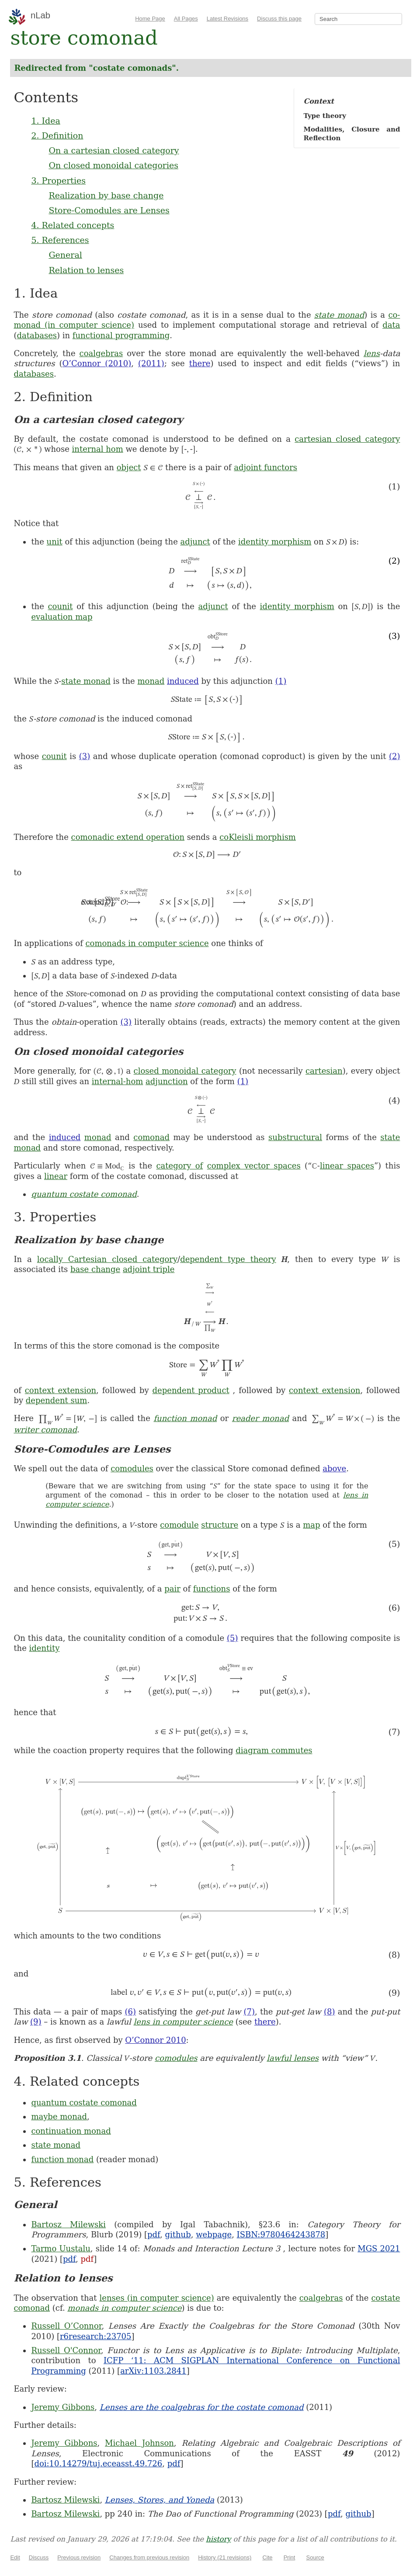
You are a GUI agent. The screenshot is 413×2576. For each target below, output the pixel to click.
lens (372, 353)
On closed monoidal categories (113, 165)
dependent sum (56, 1400)
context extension (60, 1390)
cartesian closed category (347, 439)
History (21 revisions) (224, 2557)
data (391, 324)
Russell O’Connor (66, 2325)
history (218, 2539)
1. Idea (45, 120)
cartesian (324, 1070)
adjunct (195, 541)
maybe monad (59, 2116)
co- (394, 314)
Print (289, 2557)
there (200, 363)
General (65, 255)
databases (37, 335)
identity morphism (274, 541)
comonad (151, 1137)
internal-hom (117, 1081)
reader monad (260, 1418)
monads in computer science (124, 2308)
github (178, 2234)
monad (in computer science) (74, 324)
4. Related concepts (72, 225)
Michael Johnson (139, 2443)
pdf (153, 2234)
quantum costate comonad (83, 1194)
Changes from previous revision (149, 2557)
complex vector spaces (254, 1165)
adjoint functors (265, 467)
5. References (60, 240)
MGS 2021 (378, 2248)
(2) (394, 756)
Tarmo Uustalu (60, 2248)
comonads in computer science (147, 943)
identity (44, 1648)
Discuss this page (279, 18)
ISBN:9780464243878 (281, 2234)
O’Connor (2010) (97, 363)
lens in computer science (183, 2021)
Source (315, 2557)
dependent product (191, 1390)
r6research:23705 (96, 2336)
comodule (179, 1524)
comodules (132, 1468)
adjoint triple (149, 1269)
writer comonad (45, 1429)
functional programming (121, 335)
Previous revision (79, 2557)
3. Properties (58, 180)
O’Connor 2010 (155, 2040)
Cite (267, 2557)
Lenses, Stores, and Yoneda (159, 2499)
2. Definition (57, 135)
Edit (15, 2557)
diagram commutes (274, 1750)
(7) (249, 2011)
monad (151, 681)
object (129, 467)
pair (172, 1588)
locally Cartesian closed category (107, 1259)
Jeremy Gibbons (62, 2407)
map (311, 1524)
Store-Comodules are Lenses (109, 210)
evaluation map (61, 616)
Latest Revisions (227, 18)
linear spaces (347, 1165)
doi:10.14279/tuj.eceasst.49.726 (98, 2463)
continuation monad (71, 2131)
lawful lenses (293, 2058)
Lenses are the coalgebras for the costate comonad (202, 2407)
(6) (130, 2011)
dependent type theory (228, 1259)
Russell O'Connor (66, 2350)
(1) (281, 681)
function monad (185, 1418)
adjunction (167, 1081)
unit (54, 541)
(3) (84, 756)
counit (60, 606)
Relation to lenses (86, 270)
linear (55, 1176)
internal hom (97, 449)
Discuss (39, 2557)
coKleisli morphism (257, 837)
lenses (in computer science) (157, 2297)
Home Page (150, 18)
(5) (232, 1638)
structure (219, 1524)
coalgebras (101, 353)
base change (95, 1269)
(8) (329, 2011)
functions (211, 1588)
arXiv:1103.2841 (153, 2370)
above (334, 1468)
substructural (295, 1137)
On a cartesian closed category (114, 150)
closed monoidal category (185, 1070)
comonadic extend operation (128, 837)
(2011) (151, 363)
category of (179, 1165)
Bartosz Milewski (68, 2224)
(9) (36, 2021)
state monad (339, 314)
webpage (214, 2234)
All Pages (186, 18)
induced (183, 681)
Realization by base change (106, 195)
